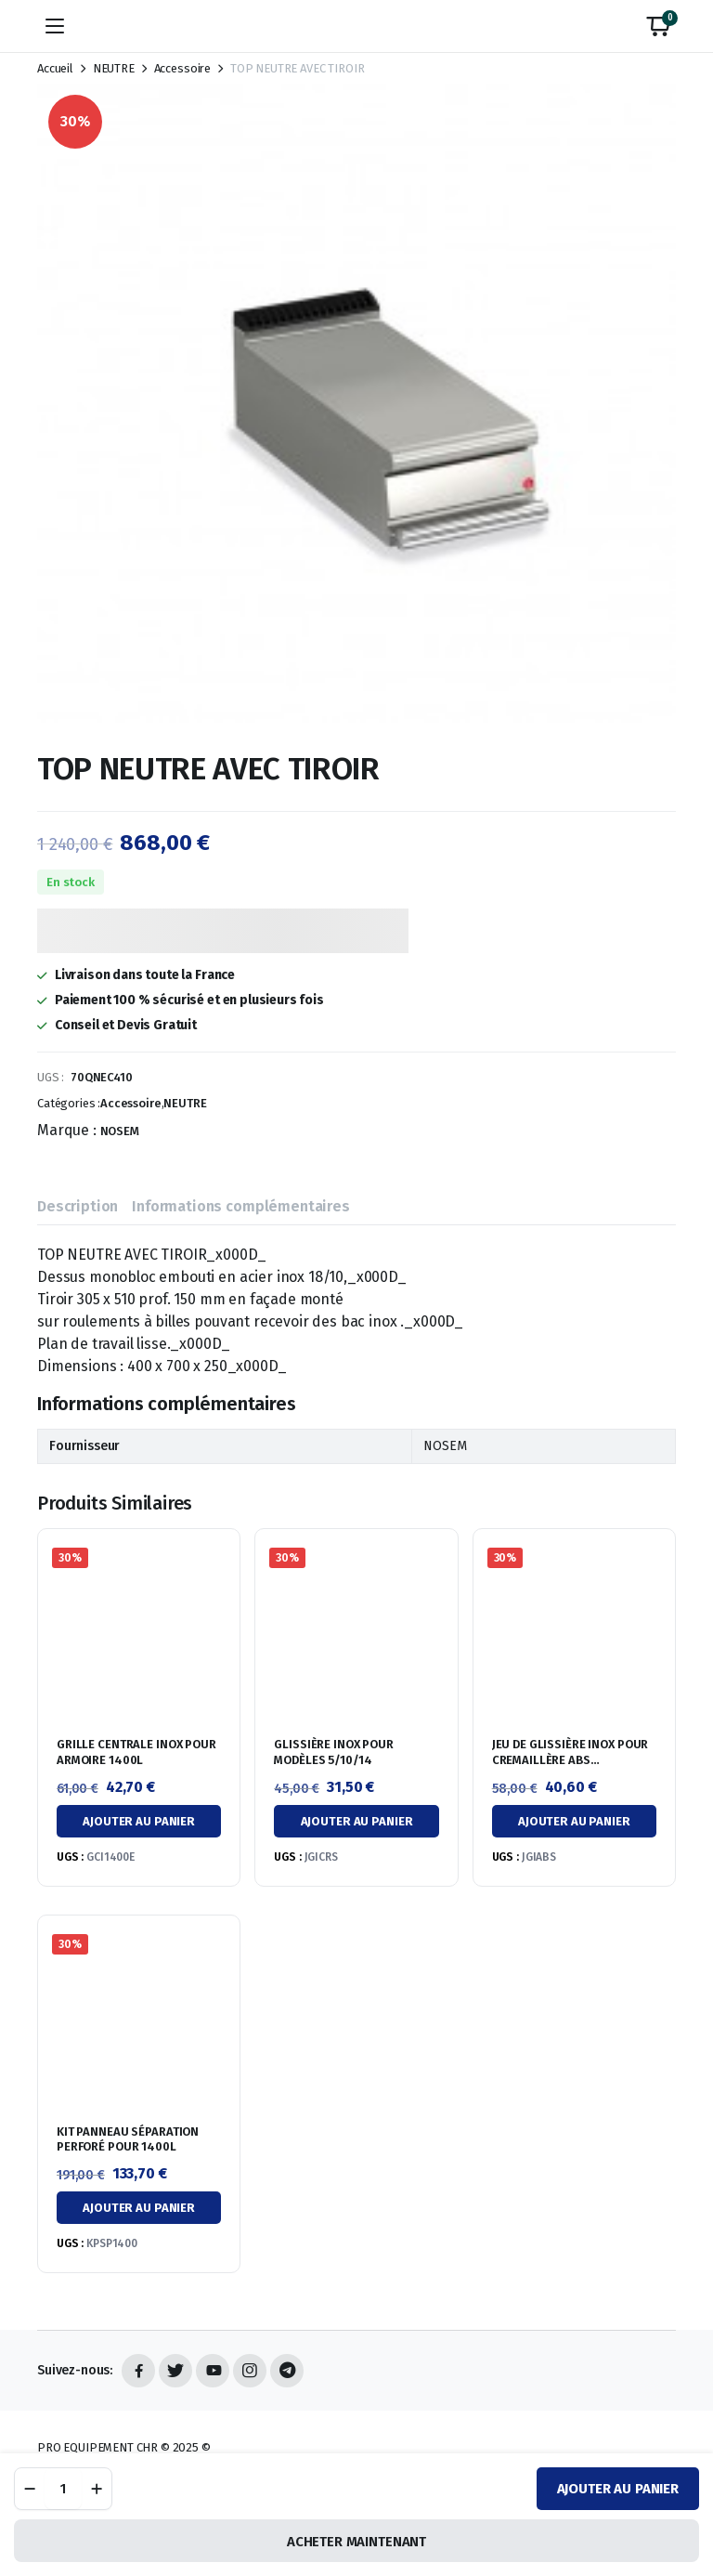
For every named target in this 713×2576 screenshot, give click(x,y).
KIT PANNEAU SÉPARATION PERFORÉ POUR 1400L (128, 2139)
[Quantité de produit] (63, 2488)
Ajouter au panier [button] (139, 1821)
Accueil (55, 68)
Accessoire (182, 68)
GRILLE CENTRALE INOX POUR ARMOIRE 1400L (136, 1752)
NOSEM (119, 1131)
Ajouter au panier (618, 2488)
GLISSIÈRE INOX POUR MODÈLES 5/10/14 (334, 1752)
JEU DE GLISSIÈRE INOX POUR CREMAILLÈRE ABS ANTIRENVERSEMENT (570, 1760)
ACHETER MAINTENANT (356, 2541)
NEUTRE (114, 68)
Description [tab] (77, 1206)
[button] (658, 26)
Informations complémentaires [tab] (241, 1206)
